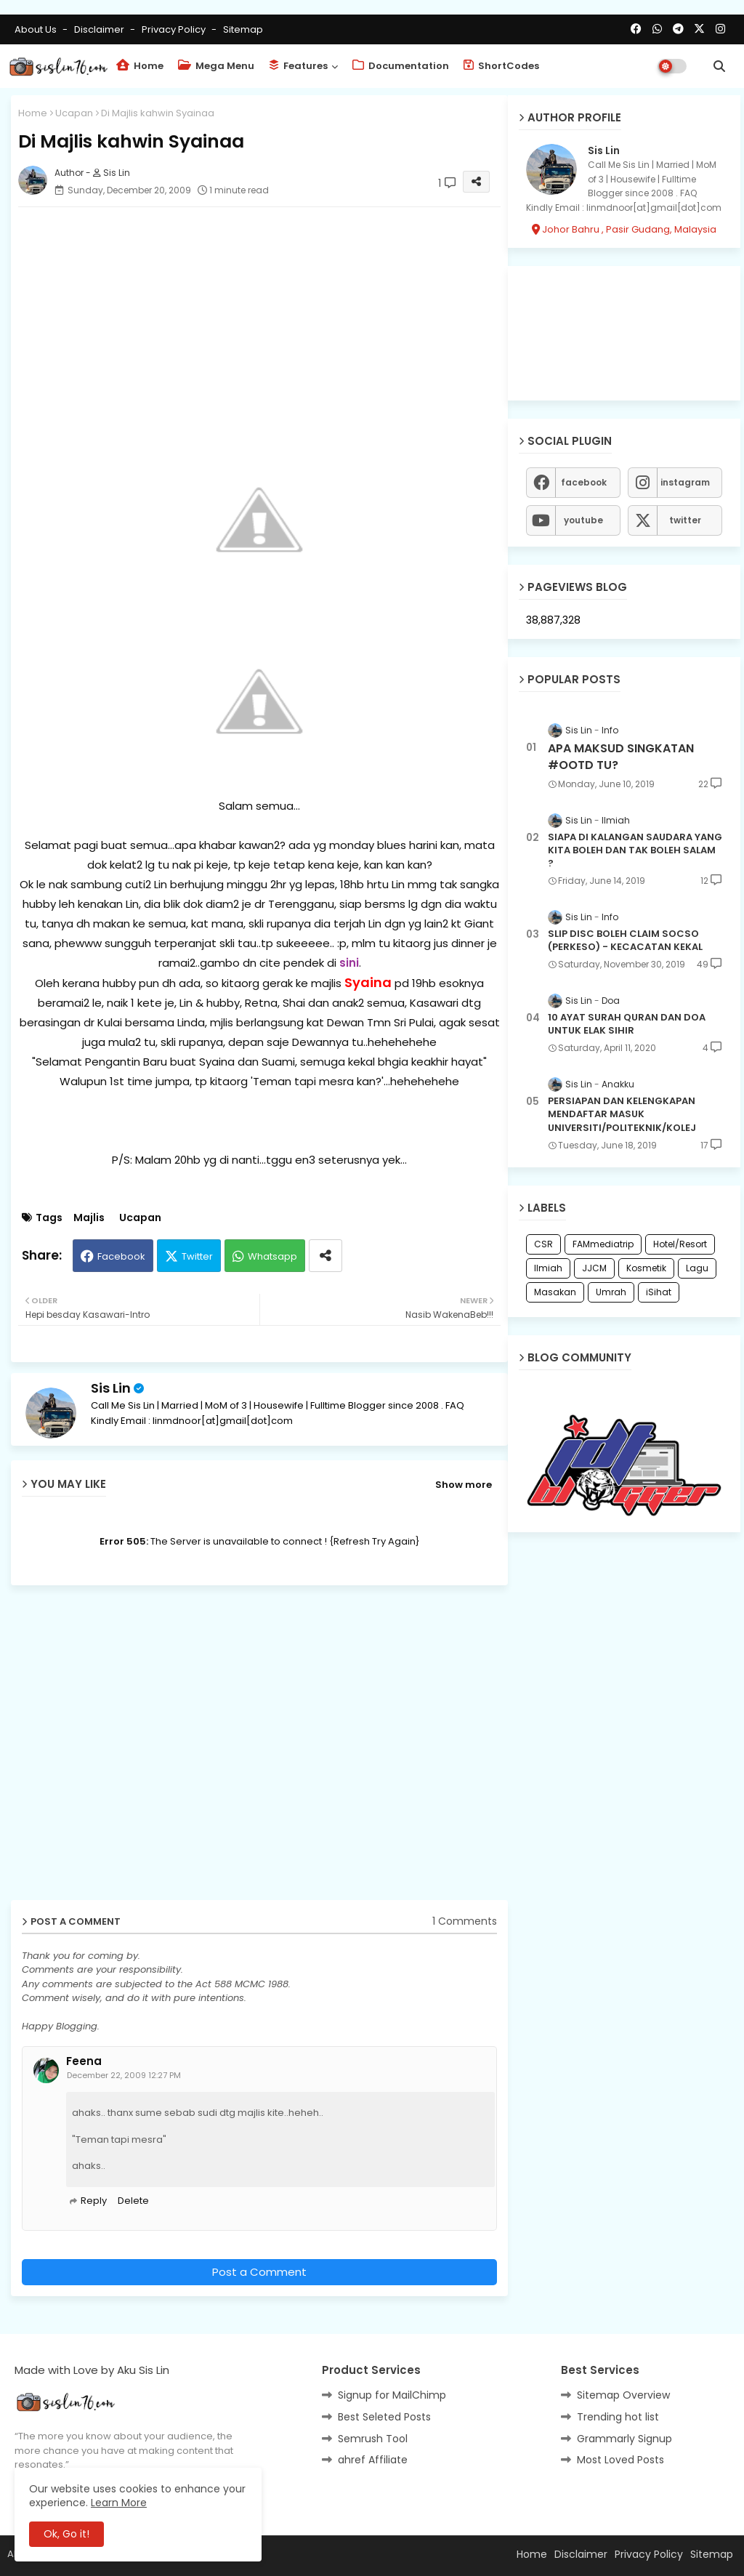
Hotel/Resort (680, 1244)
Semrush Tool (373, 2438)
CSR (543, 1244)
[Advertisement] (259, 320)
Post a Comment (259, 2271)
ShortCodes (501, 66)
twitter (685, 520)
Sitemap (243, 29)
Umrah (611, 1292)
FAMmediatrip (603, 1244)
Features (298, 66)
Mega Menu (216, 66)
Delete (133, 2200)
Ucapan (74, 113)
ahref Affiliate (373, 2459)
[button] (719, 66)
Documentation (400, 66)
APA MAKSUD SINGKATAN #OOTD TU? (621, 757)
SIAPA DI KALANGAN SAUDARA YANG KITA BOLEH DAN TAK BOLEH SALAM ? (635, 850)
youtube (583, 520)
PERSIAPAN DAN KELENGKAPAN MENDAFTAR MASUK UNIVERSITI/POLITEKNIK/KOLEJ (622, 1114)
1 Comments (464, 1921)
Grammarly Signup (624, 2438)
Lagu (697, 1268)
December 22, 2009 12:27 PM (124, 2075)
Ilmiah (548, 1268)
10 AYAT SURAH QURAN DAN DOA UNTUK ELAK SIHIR (626, 1024)
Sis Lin (111, 1388)
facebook (584, 482)
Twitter (197, 1256)
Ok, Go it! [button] (66, 2534)
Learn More (119, 2502)
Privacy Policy (175, 29)
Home (139, 66)
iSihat (658, 1292)
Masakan (555, 1292)
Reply (94, 2200)
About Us (37, 29)
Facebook (121, 1256)
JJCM (594, 1268)
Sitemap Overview (623, 2395)
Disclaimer (100, 29)
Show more (463, 1485)
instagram (685, 482)
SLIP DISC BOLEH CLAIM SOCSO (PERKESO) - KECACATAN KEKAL (625, 940)
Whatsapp (272, 1256)
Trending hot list (618, 2417)
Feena (84, 2061)
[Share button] (325, 1255)
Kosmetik (646, 1268)
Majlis (89, 1218)
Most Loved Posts (620, 2459)
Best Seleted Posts (384, 2417)
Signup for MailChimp (392, 2395)
